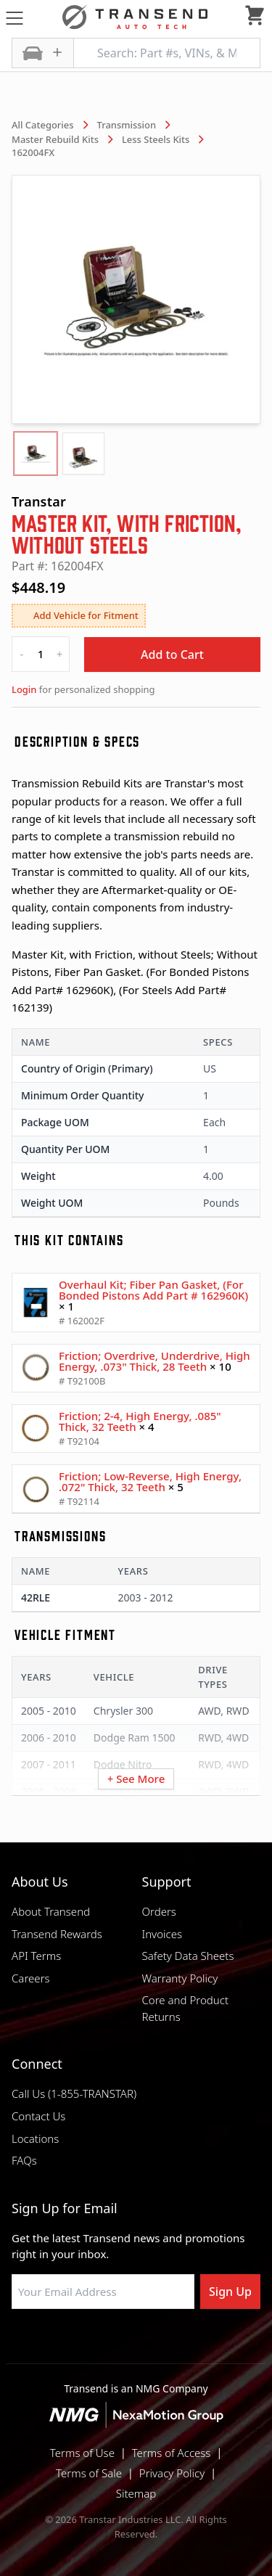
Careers (31, 1978)
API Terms (36, 1955)
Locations (35, 2138)
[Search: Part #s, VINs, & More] (166, 53)
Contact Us (38, 2116)
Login (24, 689)
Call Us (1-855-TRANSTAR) (74, 2093)
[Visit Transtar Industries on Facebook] (64, 2343)
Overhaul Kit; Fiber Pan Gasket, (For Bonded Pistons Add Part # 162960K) (153, 1290)
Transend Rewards (57, 1934)
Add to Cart (172, 655)
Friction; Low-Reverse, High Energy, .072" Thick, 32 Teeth (150, 1481)
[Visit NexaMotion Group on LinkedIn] (100, 2343)
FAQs (24, 2160)
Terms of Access (171, 2452)
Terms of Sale (89, 2473)
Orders (159, 1911)
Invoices (162, 1934)
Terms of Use (82, 2452)
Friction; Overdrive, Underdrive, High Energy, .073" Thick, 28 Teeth (154, 1361)
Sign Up (230, 2292)
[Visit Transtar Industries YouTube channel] (209, 2343)
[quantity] (41, 654)
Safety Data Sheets (188, 1955)
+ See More (136, 1778)
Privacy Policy (172, 2473)
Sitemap (136, 2493)
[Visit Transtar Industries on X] (172, 2343)
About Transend (51, 1911)
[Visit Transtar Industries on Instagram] (136, 2343)
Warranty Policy (180, 1978)
